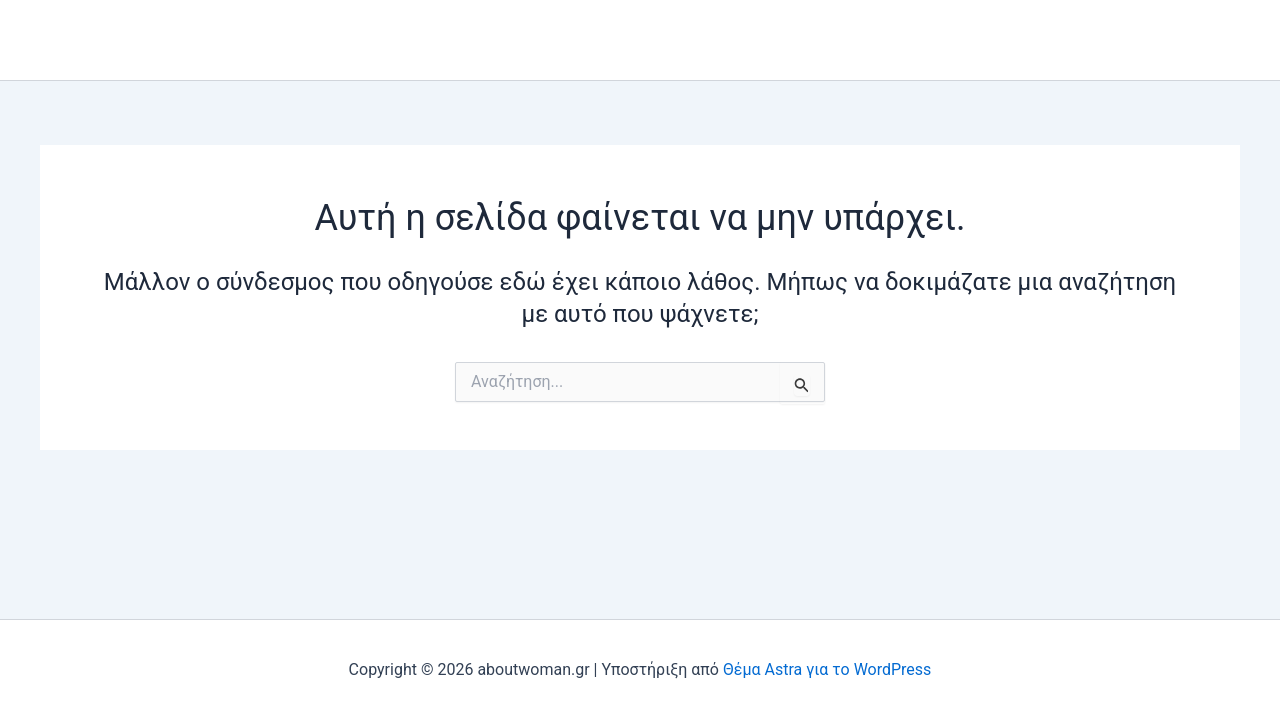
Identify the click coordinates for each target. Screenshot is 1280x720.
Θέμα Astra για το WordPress (827, 669)
